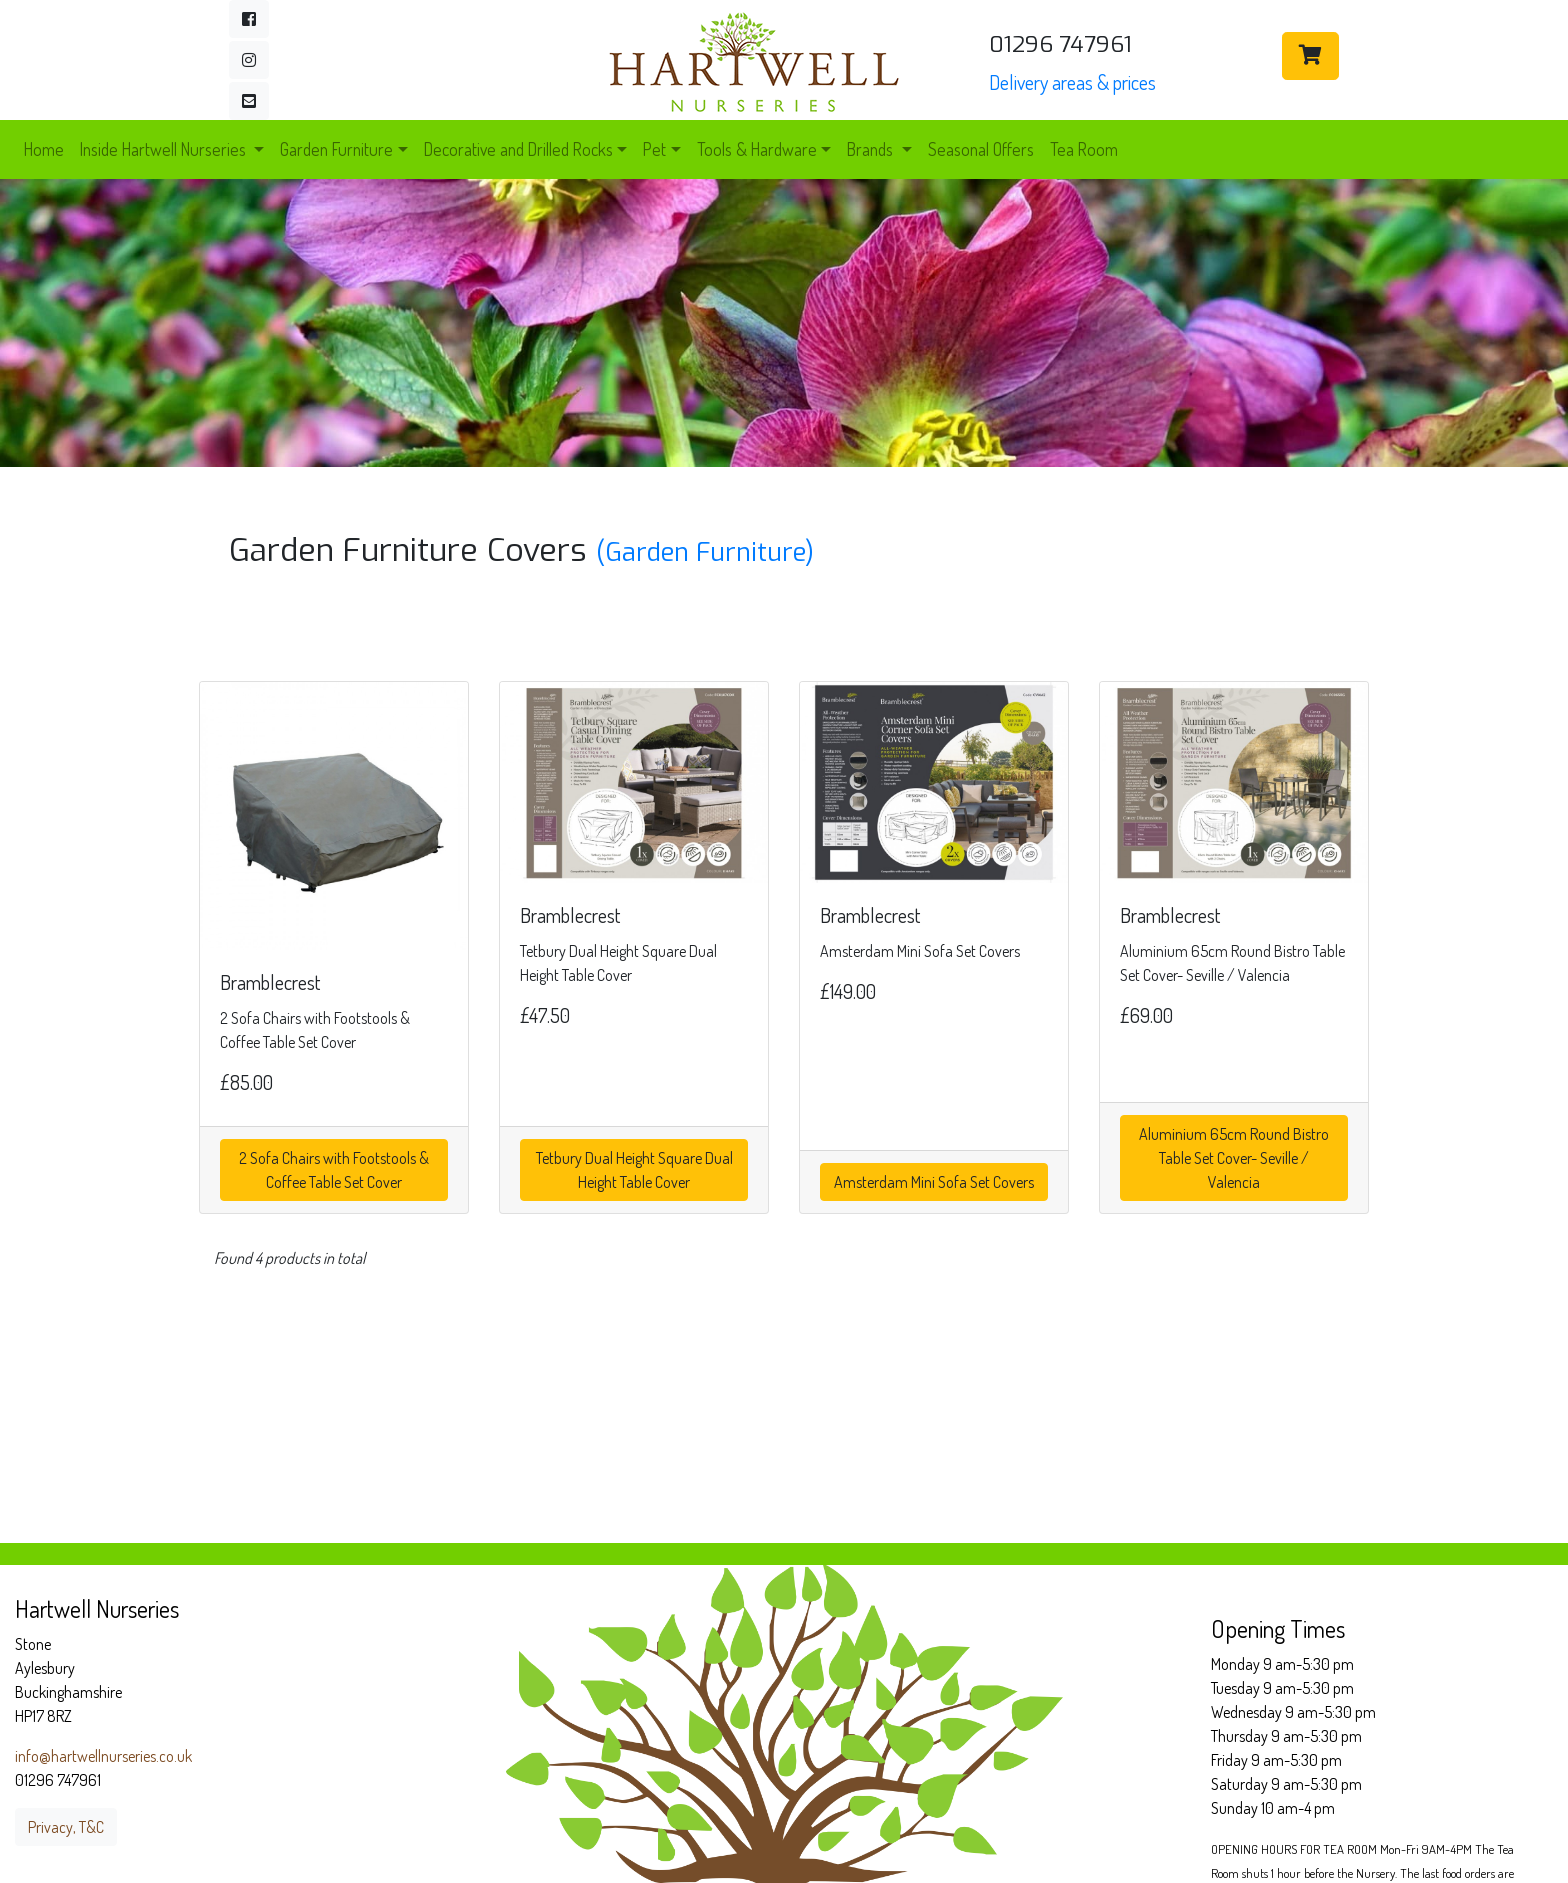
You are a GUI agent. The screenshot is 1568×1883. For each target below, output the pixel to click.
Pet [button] (654, 149)
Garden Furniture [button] (336, 149)
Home (44, 149)
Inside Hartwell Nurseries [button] (165, 149)
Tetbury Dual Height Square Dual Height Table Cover (634, 1170)
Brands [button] (872, 149)
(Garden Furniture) (705, 552)
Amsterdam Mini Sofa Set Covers (934, 1182)
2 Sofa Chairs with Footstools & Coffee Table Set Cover (334, 1170)
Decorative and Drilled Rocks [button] (518, 149)
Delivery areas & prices (1072, 82)
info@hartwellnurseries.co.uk (103, 1756)
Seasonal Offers (981, 149)
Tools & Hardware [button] (757, 149)
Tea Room (1084, 149)
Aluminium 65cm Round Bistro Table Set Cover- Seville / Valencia (1234, 1158)
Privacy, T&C (66, 1827)
